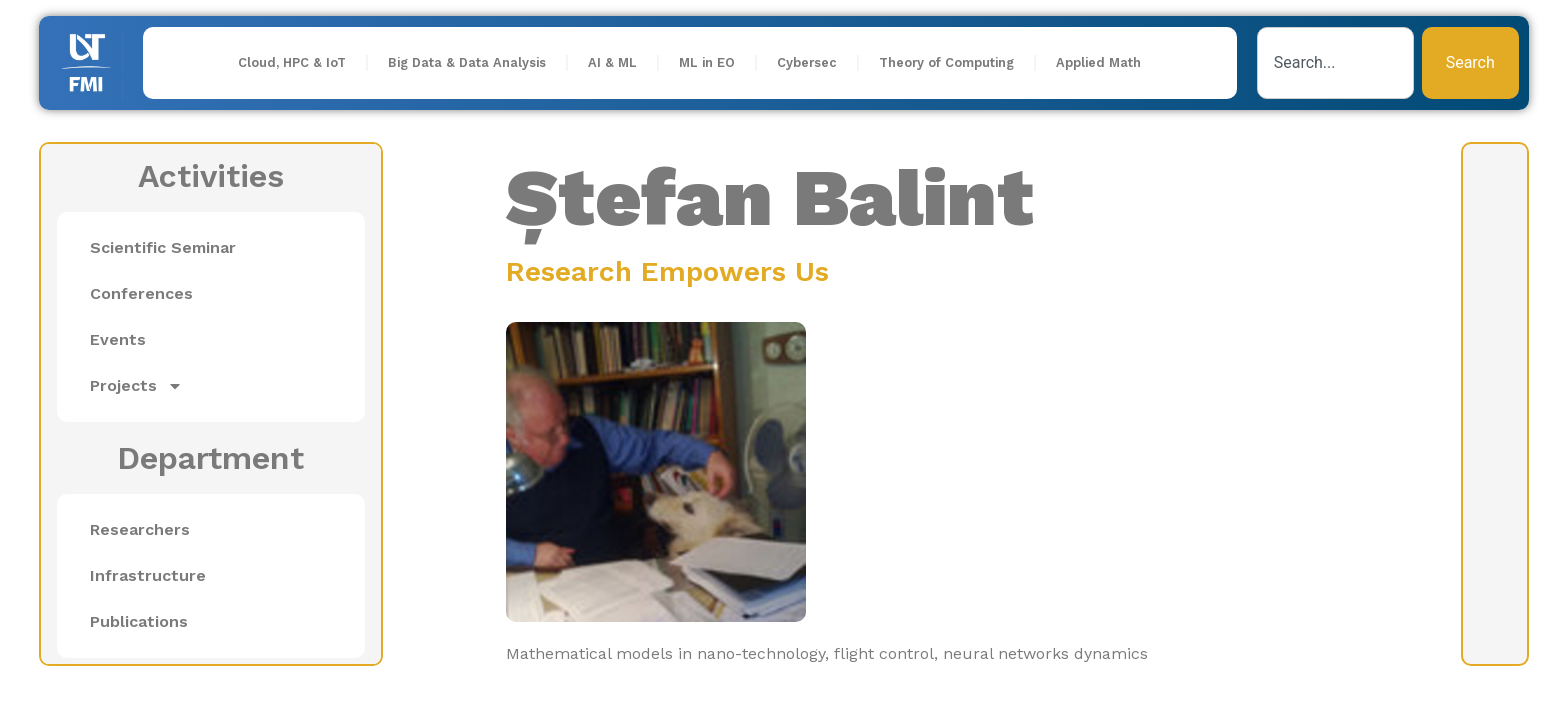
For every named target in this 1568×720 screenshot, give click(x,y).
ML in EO (707, 62)
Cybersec (807, 62)
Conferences (141, 293)
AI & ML (612, 62)
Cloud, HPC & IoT (292, 62)
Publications (139, 621)
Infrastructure (148, 575)
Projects (136, 386)
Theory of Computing (946, 62)
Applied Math (1098, 62)
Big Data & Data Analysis (467, 62)
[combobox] (1335, 63)
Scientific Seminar (163, 247)
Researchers (140, 529)
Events (118, 339)
